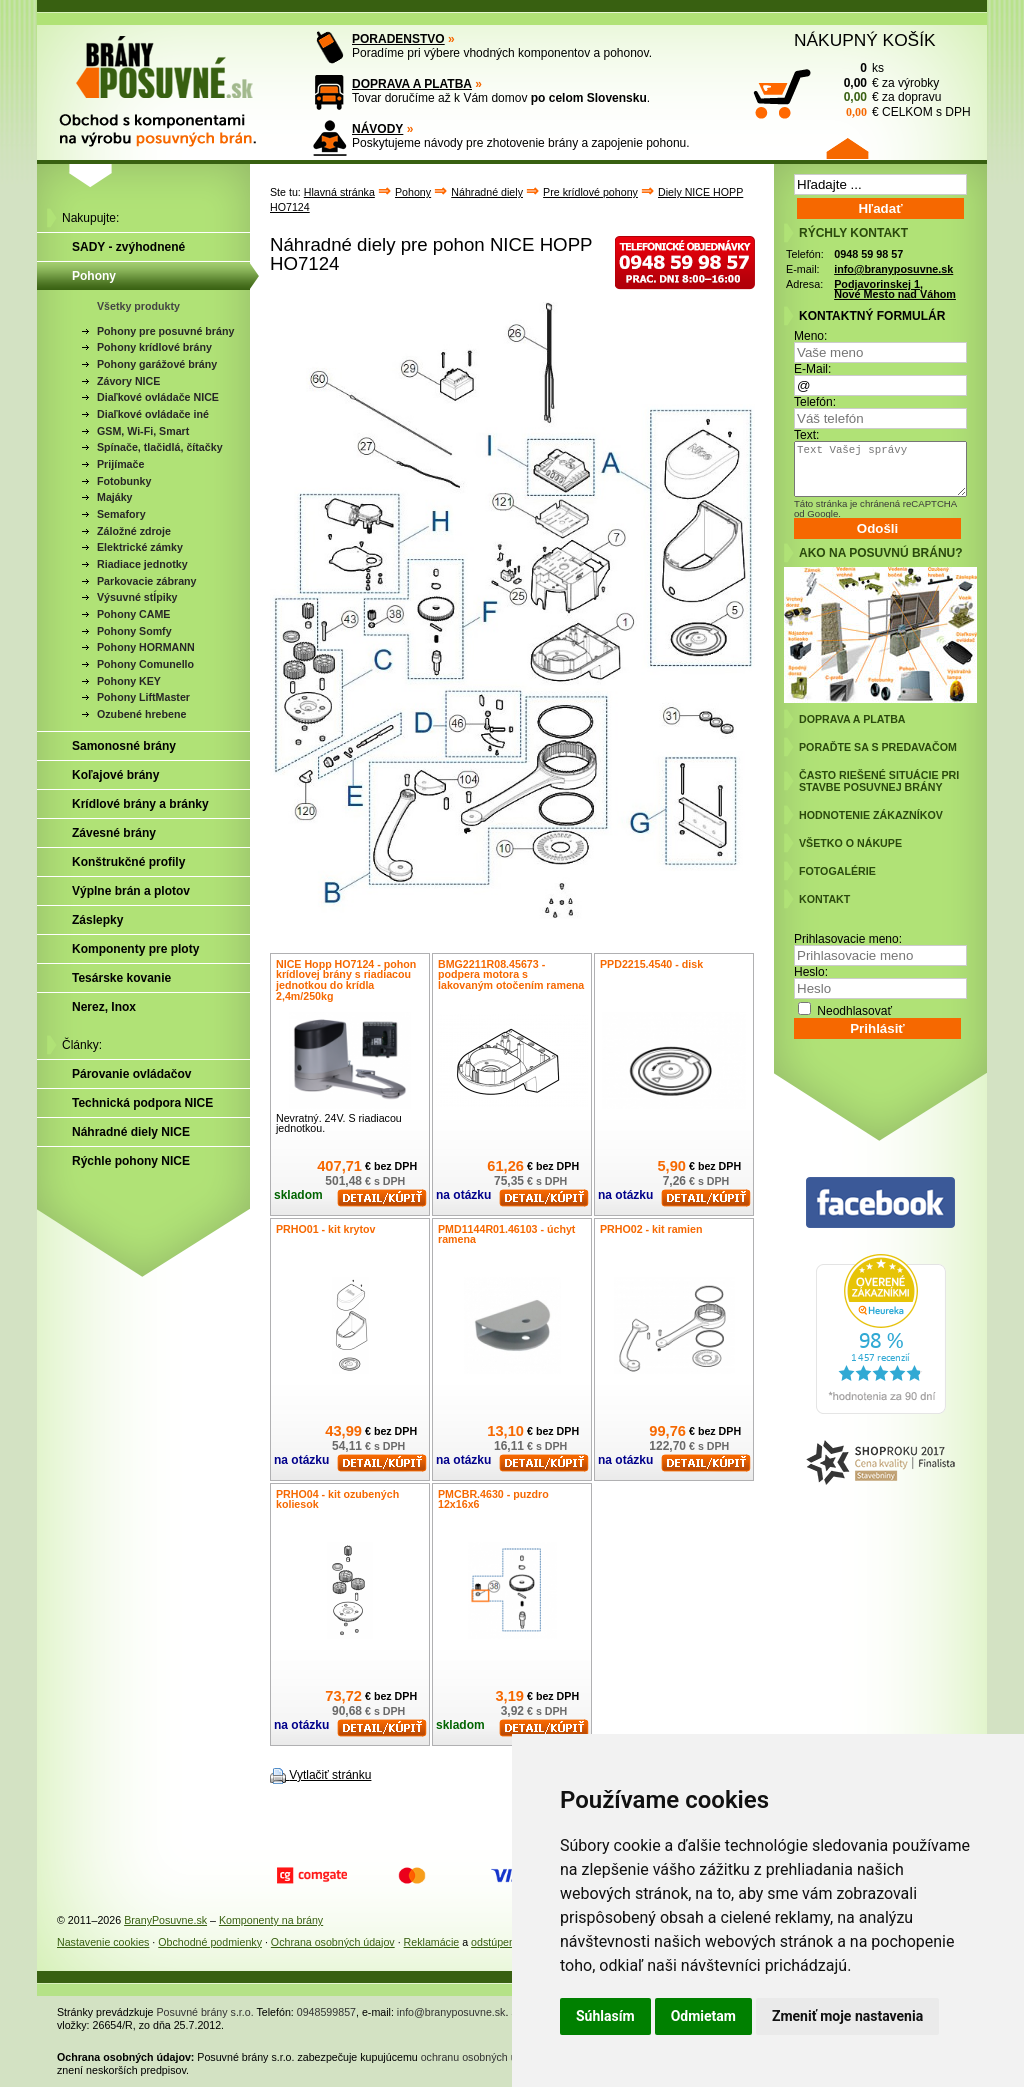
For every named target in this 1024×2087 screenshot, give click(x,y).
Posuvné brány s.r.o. (205, 2012)
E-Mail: (812, 369)
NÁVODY (377, 129)
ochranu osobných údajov (481, 2057)
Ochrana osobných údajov (333, 1942)
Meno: (810, 336)
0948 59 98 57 (868, 254)
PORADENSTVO (398, 39)
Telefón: (815, 402)
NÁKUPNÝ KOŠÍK (865, 40)
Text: (806, 435)
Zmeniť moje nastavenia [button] (847, 2016)
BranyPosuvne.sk (165, 1920)
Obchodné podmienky (210, 1942)
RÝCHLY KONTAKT (853, 233)
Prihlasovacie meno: (848, 939)
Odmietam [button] (703, 2016)
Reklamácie (432, 1942)
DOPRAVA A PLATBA (412, 84)
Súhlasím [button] (605, 2016)
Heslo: (811, 972)
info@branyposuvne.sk (893, 269)
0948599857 (326, 2012)
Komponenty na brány (271, 1920)
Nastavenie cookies (103, 1942)
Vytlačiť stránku (330, 1775)
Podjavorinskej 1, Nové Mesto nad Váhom (895, 289)
